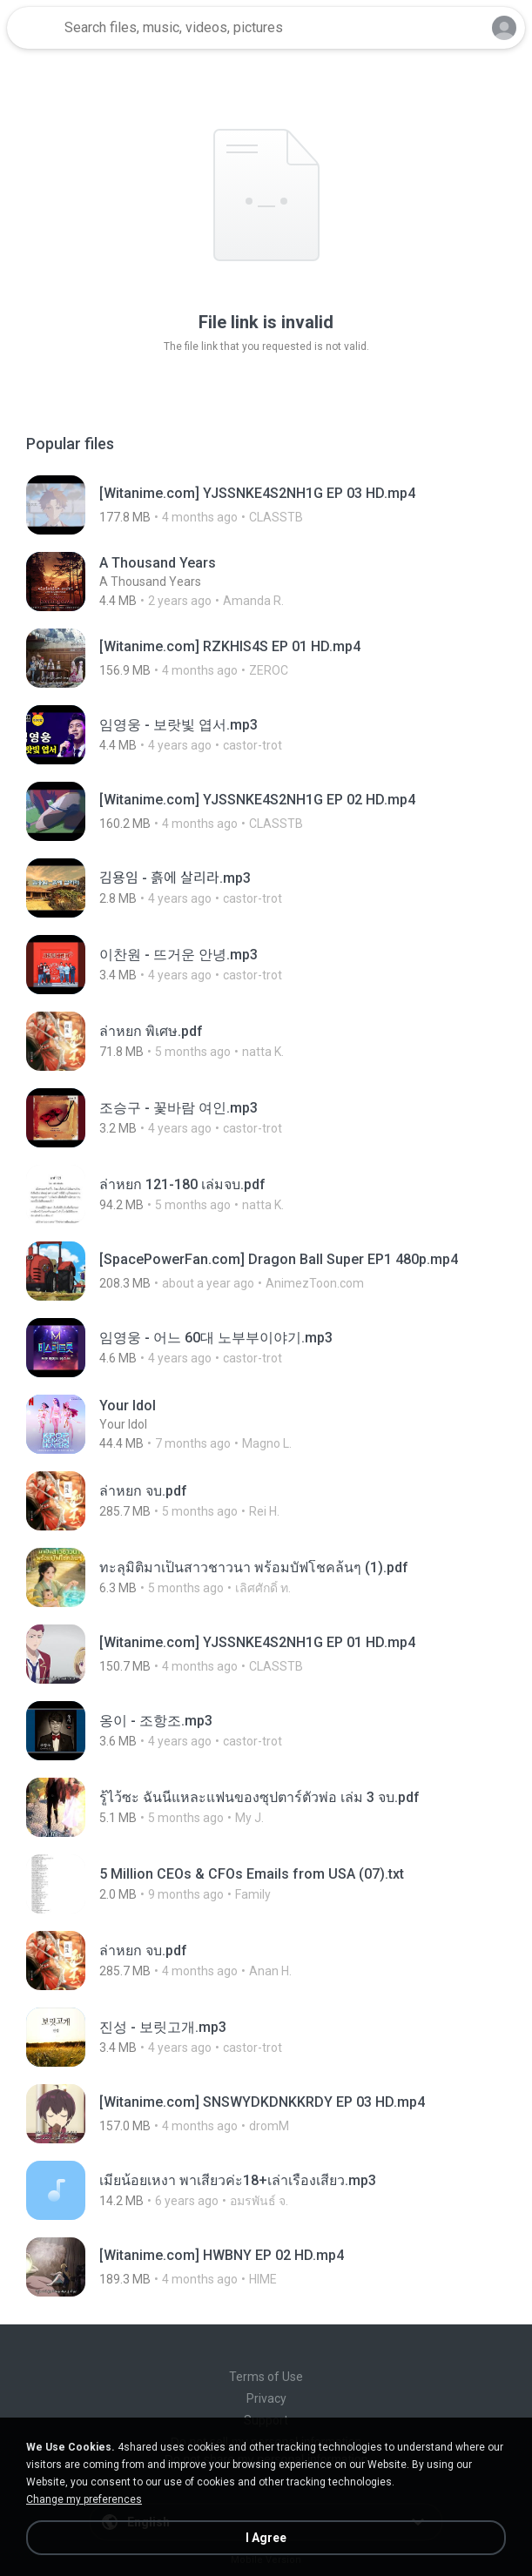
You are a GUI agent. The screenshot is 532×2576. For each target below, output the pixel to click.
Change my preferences (84, 2499)
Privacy (266, 2398)
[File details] (266, 505)
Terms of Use (266, 2377)
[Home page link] (33, 28)
